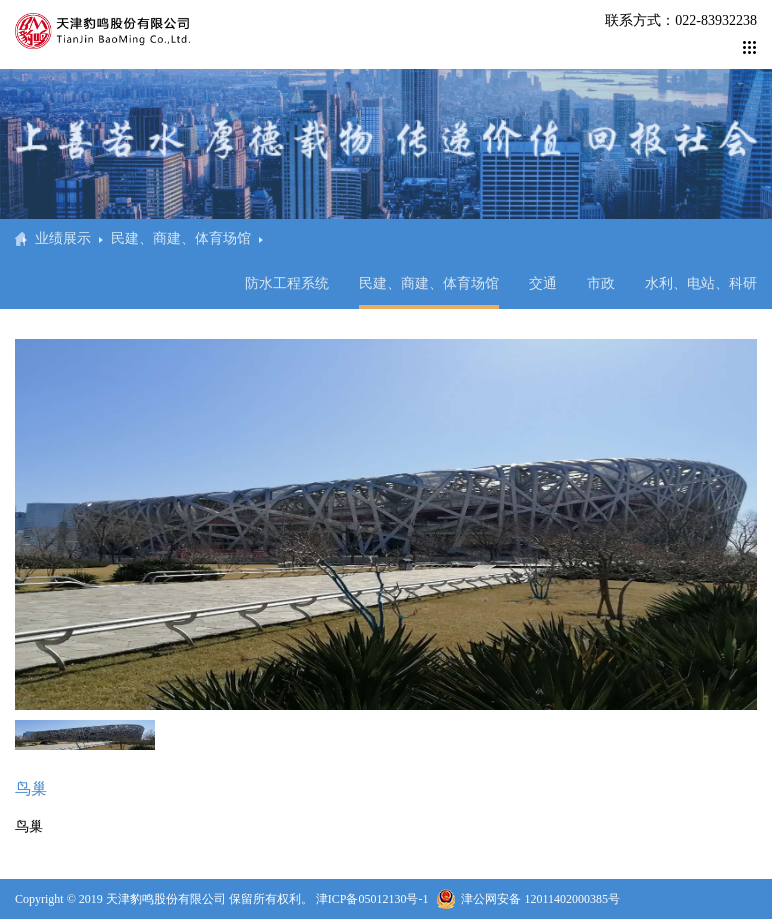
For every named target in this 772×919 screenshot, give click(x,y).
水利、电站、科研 (701, 283)
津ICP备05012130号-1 (372, 899)
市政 (601, 283)
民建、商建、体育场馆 (181, 238)
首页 (20, 239)
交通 (543, 283)
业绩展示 (63, 238)
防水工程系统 (287, 283)
